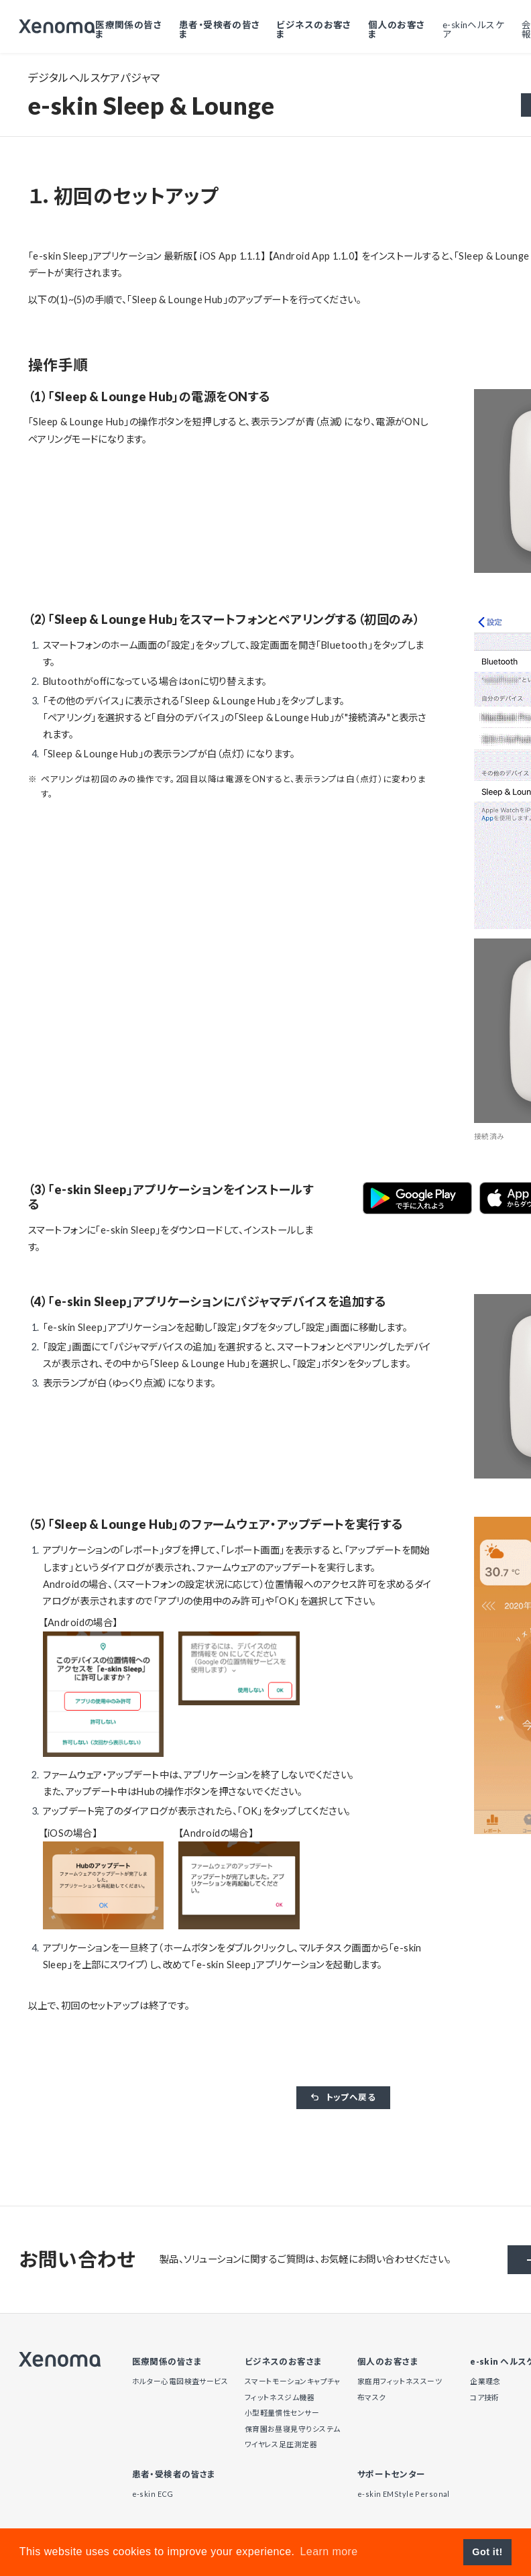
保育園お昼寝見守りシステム (293, 2428)
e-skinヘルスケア (474, 28)
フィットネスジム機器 (279, 2397)
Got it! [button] (487, 2551)
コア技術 (484, 2397)
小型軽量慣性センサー (282, 2412)
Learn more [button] (329, 2551)
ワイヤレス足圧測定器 (281, 2444)
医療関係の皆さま (135, 28)
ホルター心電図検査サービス (180, 2381)
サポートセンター (391, 2475)
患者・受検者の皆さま (224, 28)
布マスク (371, 2397)
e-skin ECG (153, 2493)
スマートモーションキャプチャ (293, 2381)
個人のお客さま (397, 28)
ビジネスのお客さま (317, 28)
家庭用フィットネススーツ (399, 2381)
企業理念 (485, 2381)
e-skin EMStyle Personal (403, 2493)
